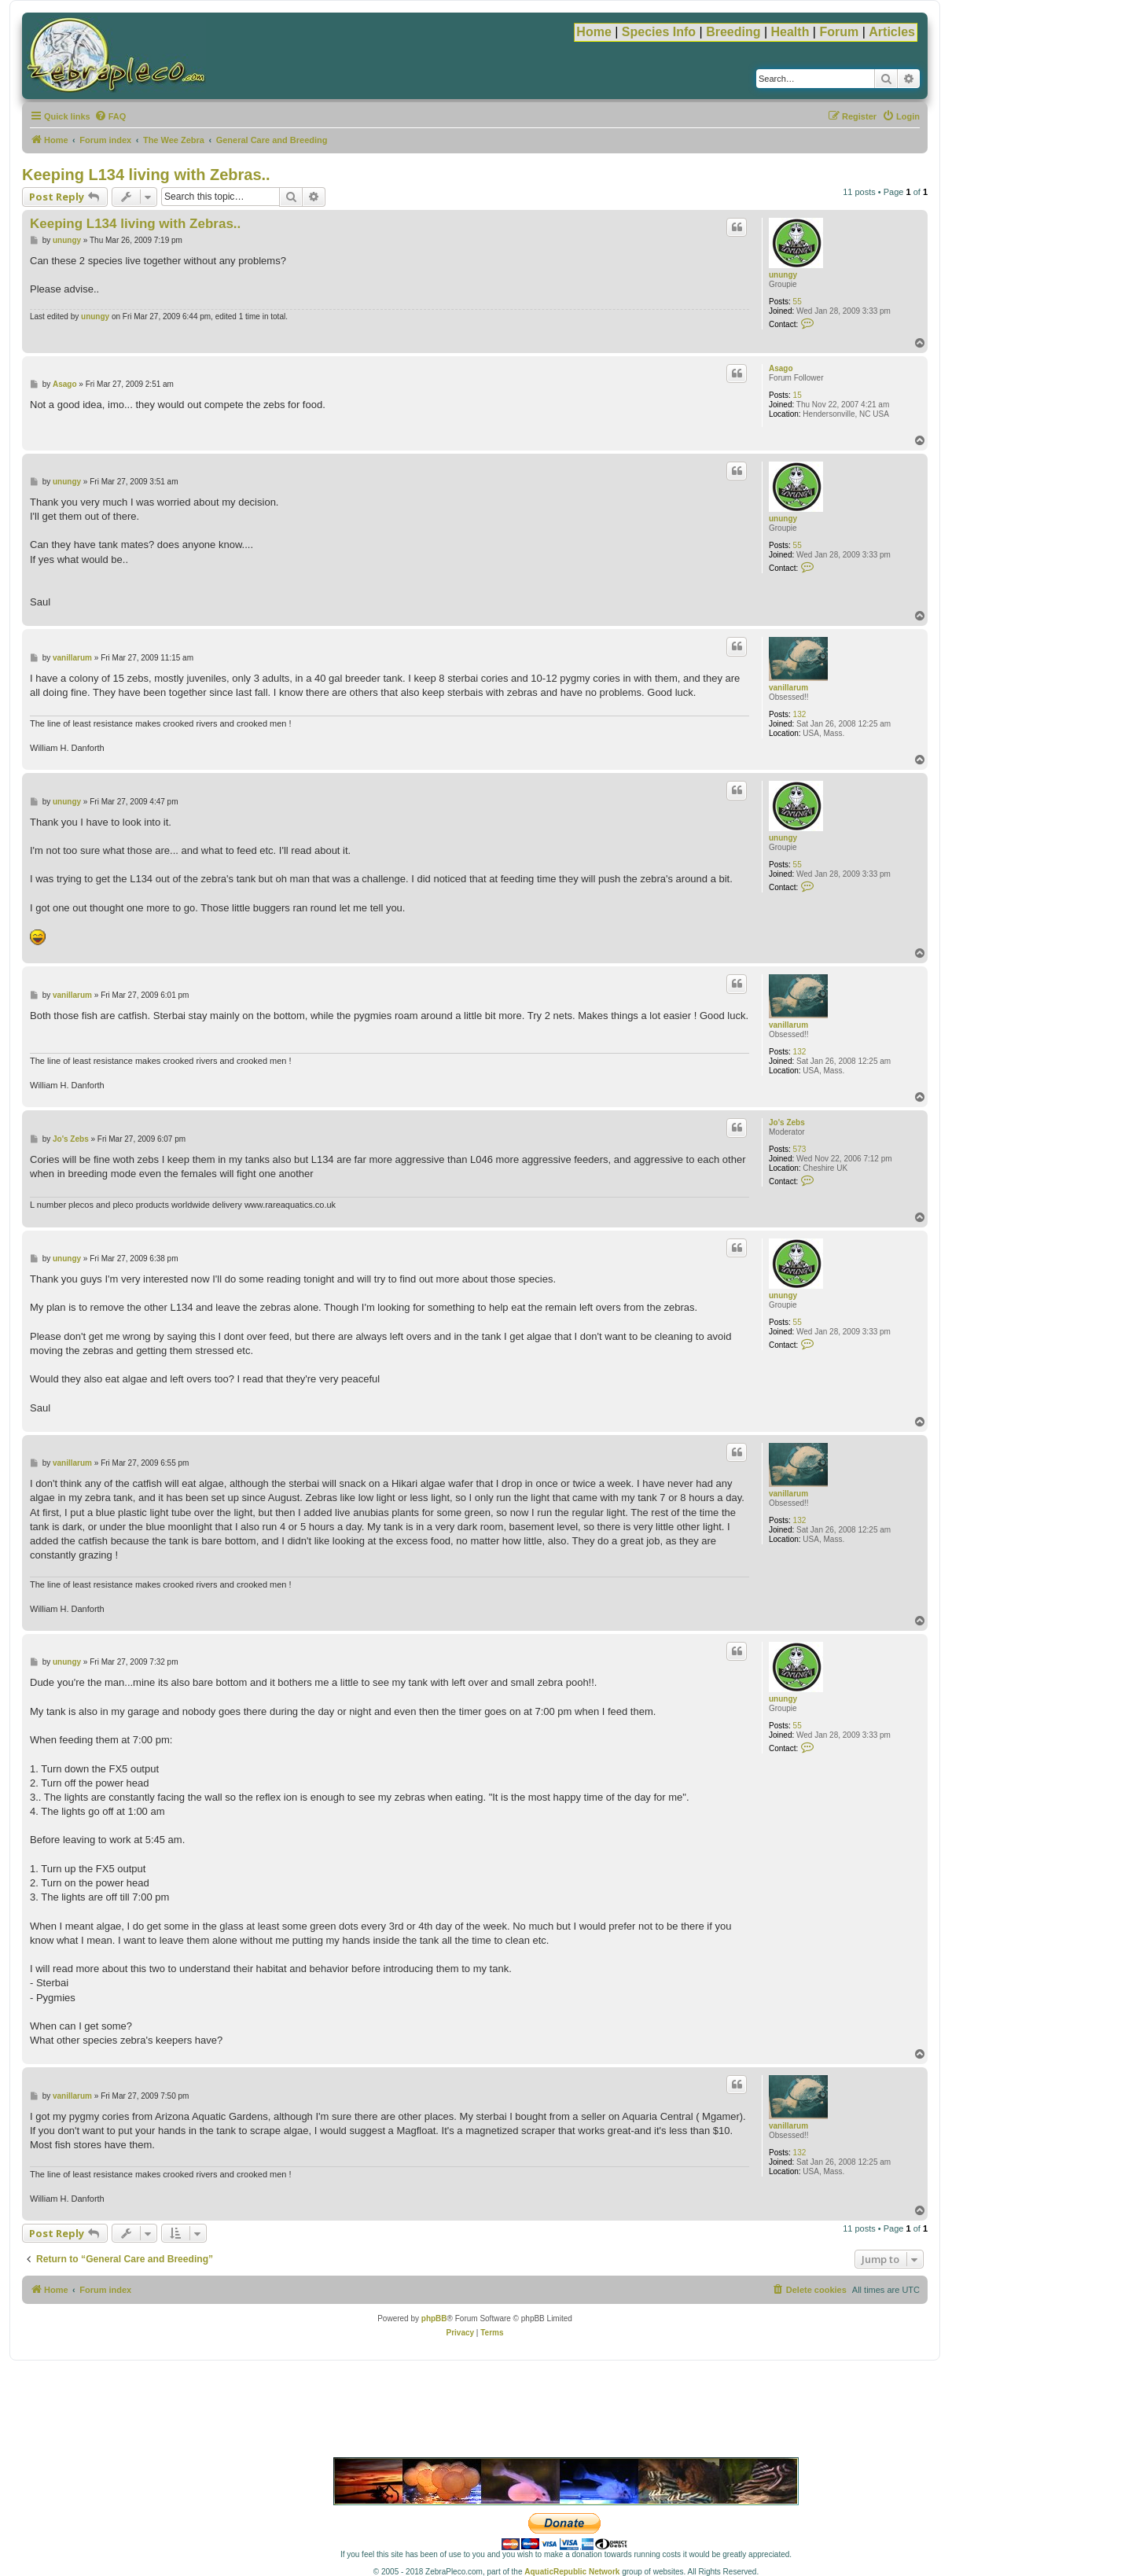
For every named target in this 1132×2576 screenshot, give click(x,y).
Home (593, 32)
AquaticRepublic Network (571, 2571)
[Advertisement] (566, 2412)
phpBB (434, 2318)
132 (800, 714)
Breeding (733, 32)
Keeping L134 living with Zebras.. (146, 174)
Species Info (659, 32)
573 (800, 1149)
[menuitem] (110, 116)
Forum (838, 32)
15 (797, 395)
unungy (783, 274)
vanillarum (788, 687)
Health (790, 32)
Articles (892, 32)
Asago (781, 368)
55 (797, 301)
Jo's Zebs (787, 1122)
